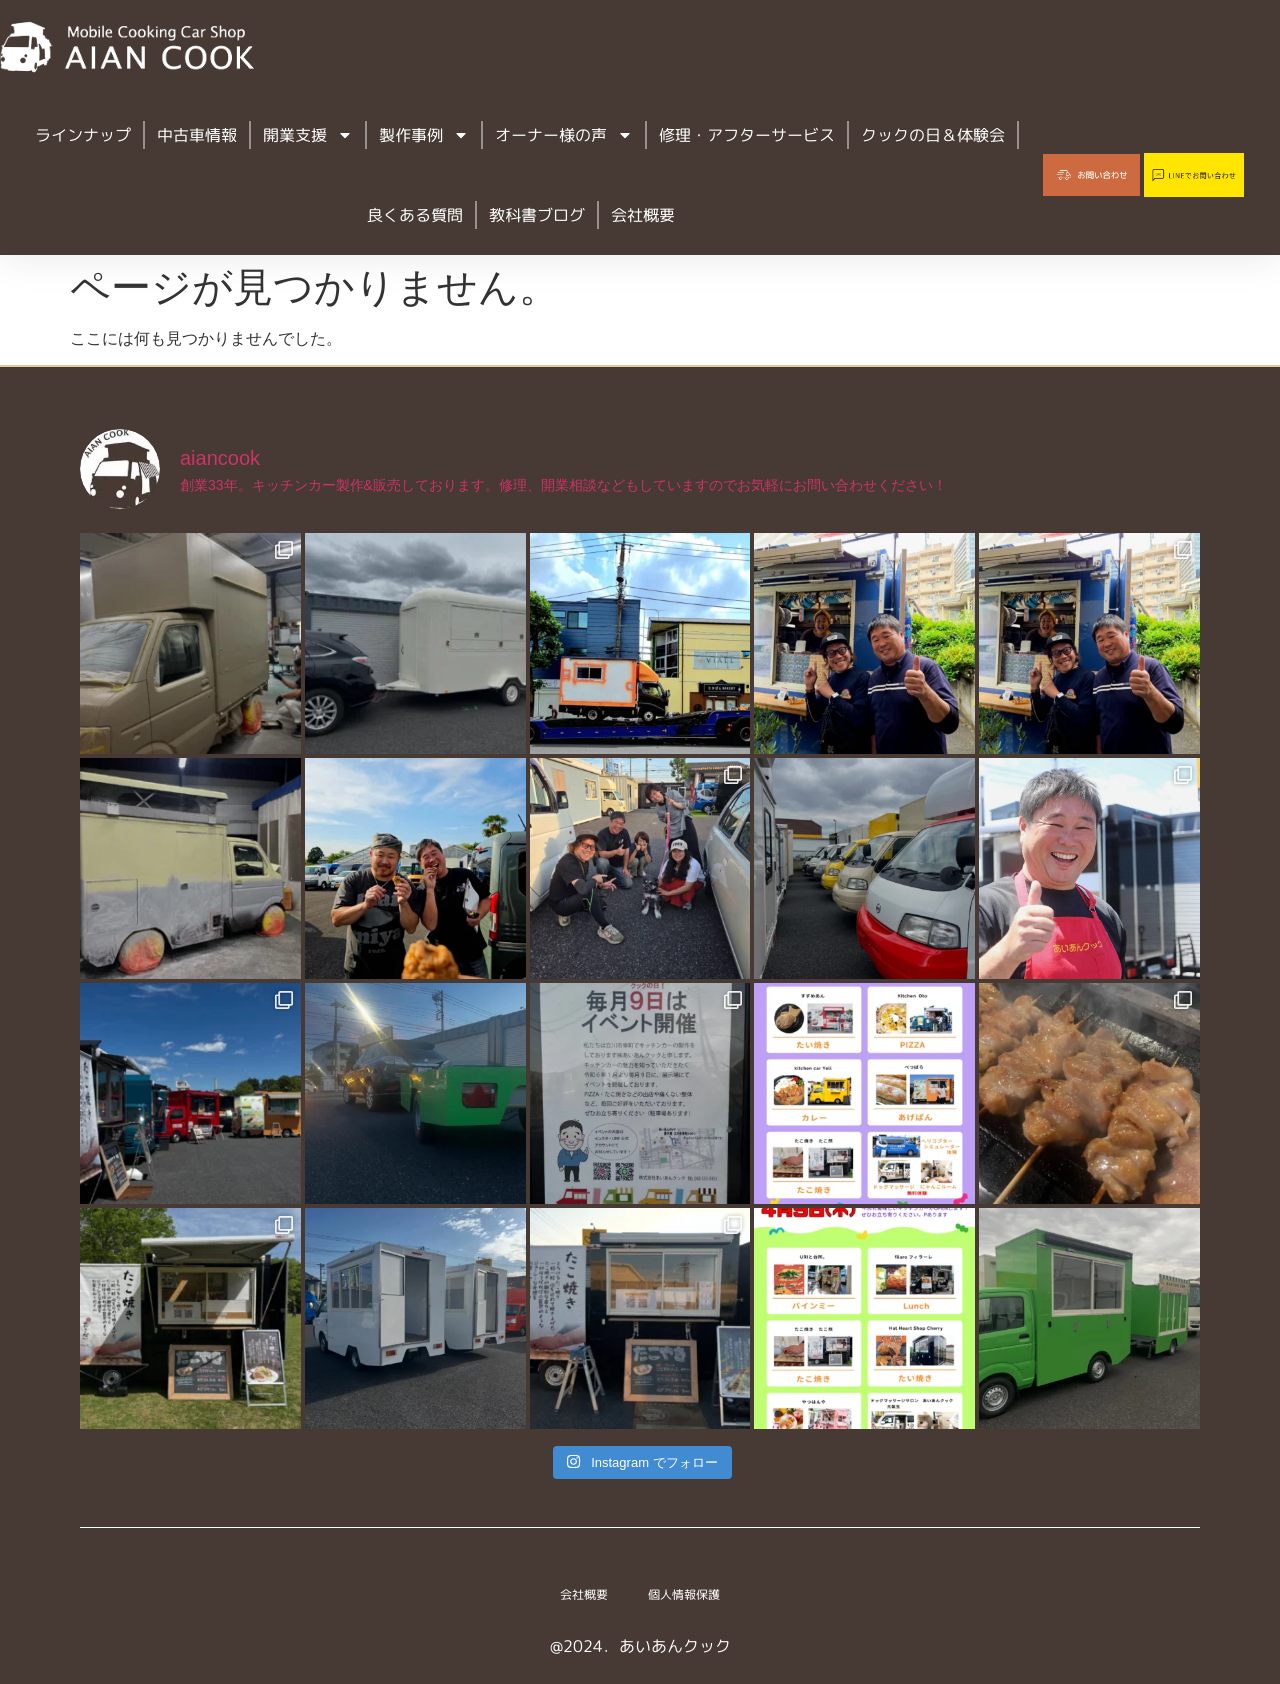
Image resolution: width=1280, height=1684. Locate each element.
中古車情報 (197, 135)
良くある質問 (415, 215)
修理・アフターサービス (747, 135)
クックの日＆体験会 (933, 135)
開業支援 (308, 135)
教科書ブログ (537, 215)
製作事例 (424, 135)
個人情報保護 (692, 1595)
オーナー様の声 (564, 135)
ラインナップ (83, 135)
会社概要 (643, 215)
